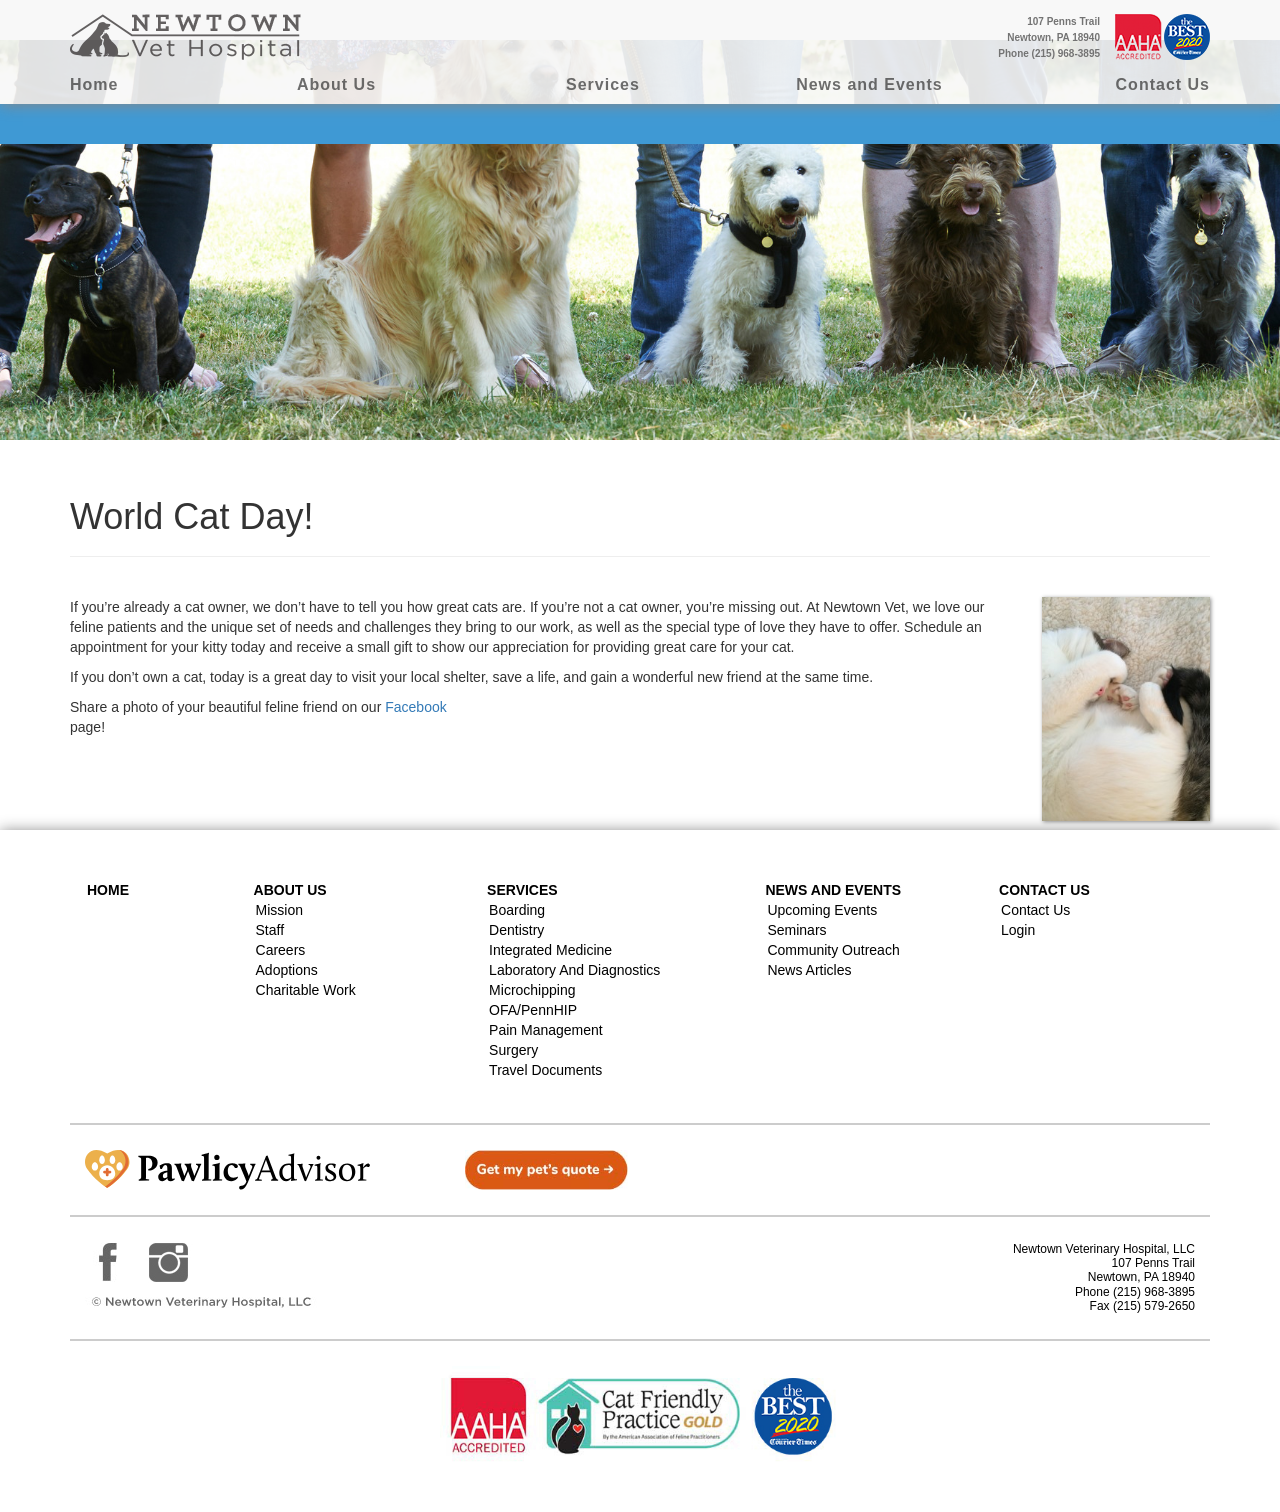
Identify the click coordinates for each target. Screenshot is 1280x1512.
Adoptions (287, 970)
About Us (336, 84)
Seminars (796, 930)
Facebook (415, 707)
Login (1018, 930)
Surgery (513, 1050)
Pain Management (546, 1030)
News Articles (809, 970)
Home (94, 84)
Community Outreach (833, 950)
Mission (279, 910)
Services (603, 84)
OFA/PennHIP (533, 1010)
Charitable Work (306, 990)
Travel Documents (545, 1070)
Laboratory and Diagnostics (574, 970)
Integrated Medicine (550, 950)
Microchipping (532, 990)
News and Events (869, 84)
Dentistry (516, 930)
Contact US (1044, 890)
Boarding (517, 910)
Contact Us (1163, 84)
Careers (281, 950)
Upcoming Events (822, 910)
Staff (270, 930)
